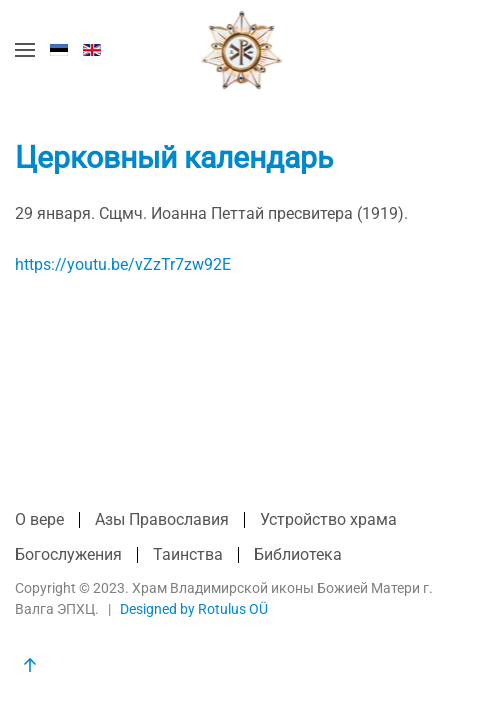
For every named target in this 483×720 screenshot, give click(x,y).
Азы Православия (162, 519)
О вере (39, 519)
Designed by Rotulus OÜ (194, 609)
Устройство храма (328, 519)
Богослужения (68, 554)
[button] (25, 50)
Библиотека (298, 554)
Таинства (188, 554)
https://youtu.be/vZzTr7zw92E (123, 264)
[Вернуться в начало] (241, 50)
